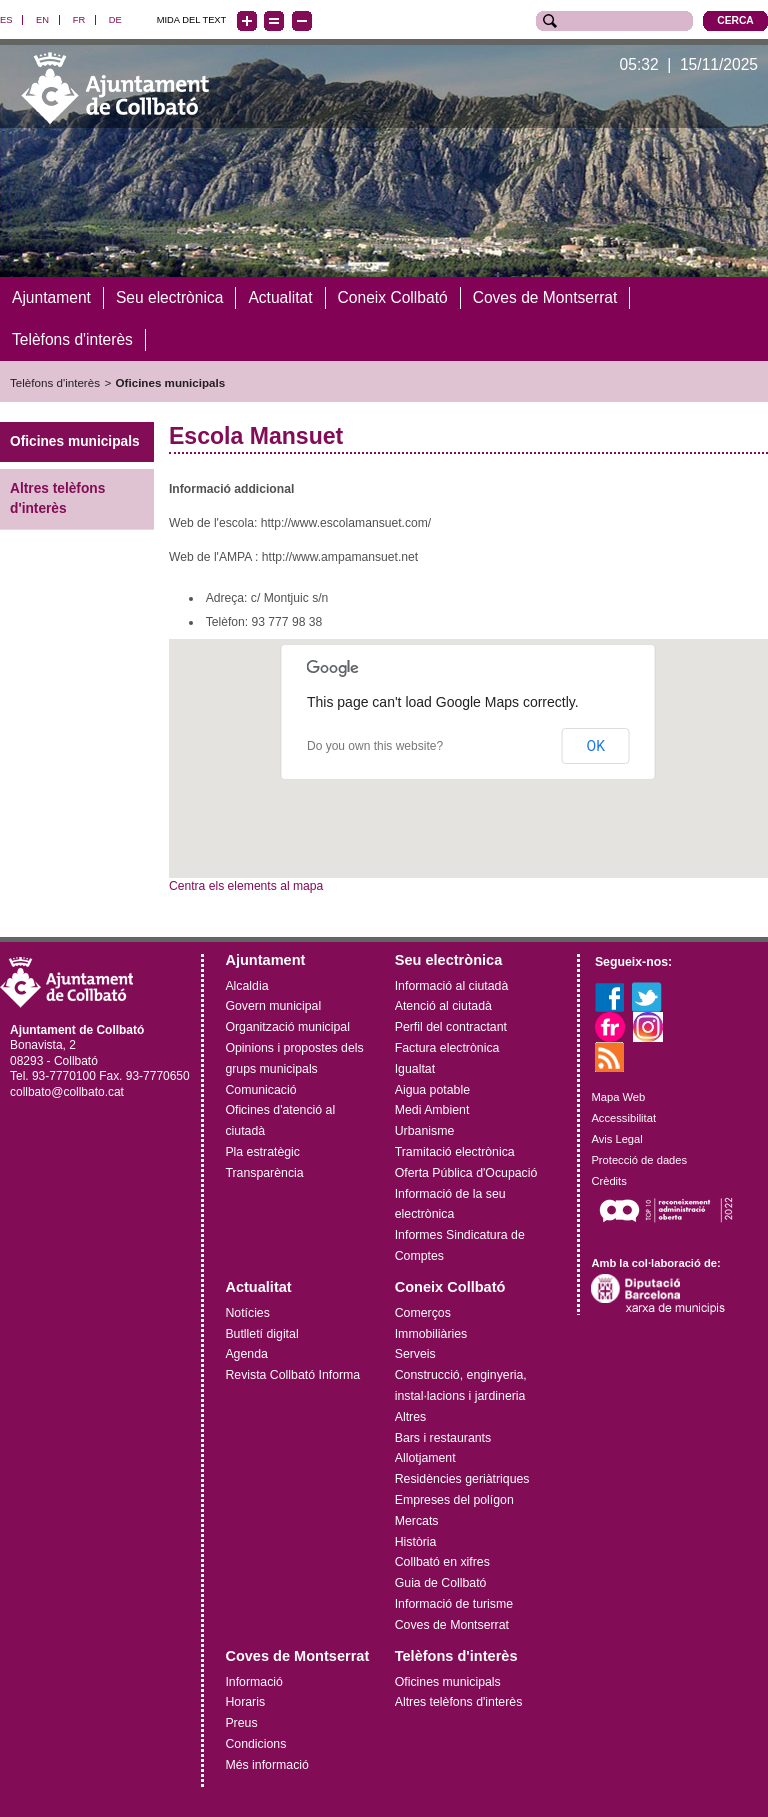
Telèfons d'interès (55, 381)
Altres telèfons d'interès (57, 498)
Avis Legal (616, 1138)
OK (596, 745)
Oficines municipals (171, 381)
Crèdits (608, 1180)
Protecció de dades (639, 1159)
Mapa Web (618, 1097)
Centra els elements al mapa (246, 886)
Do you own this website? (375, 745)
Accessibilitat (623, 1118)
